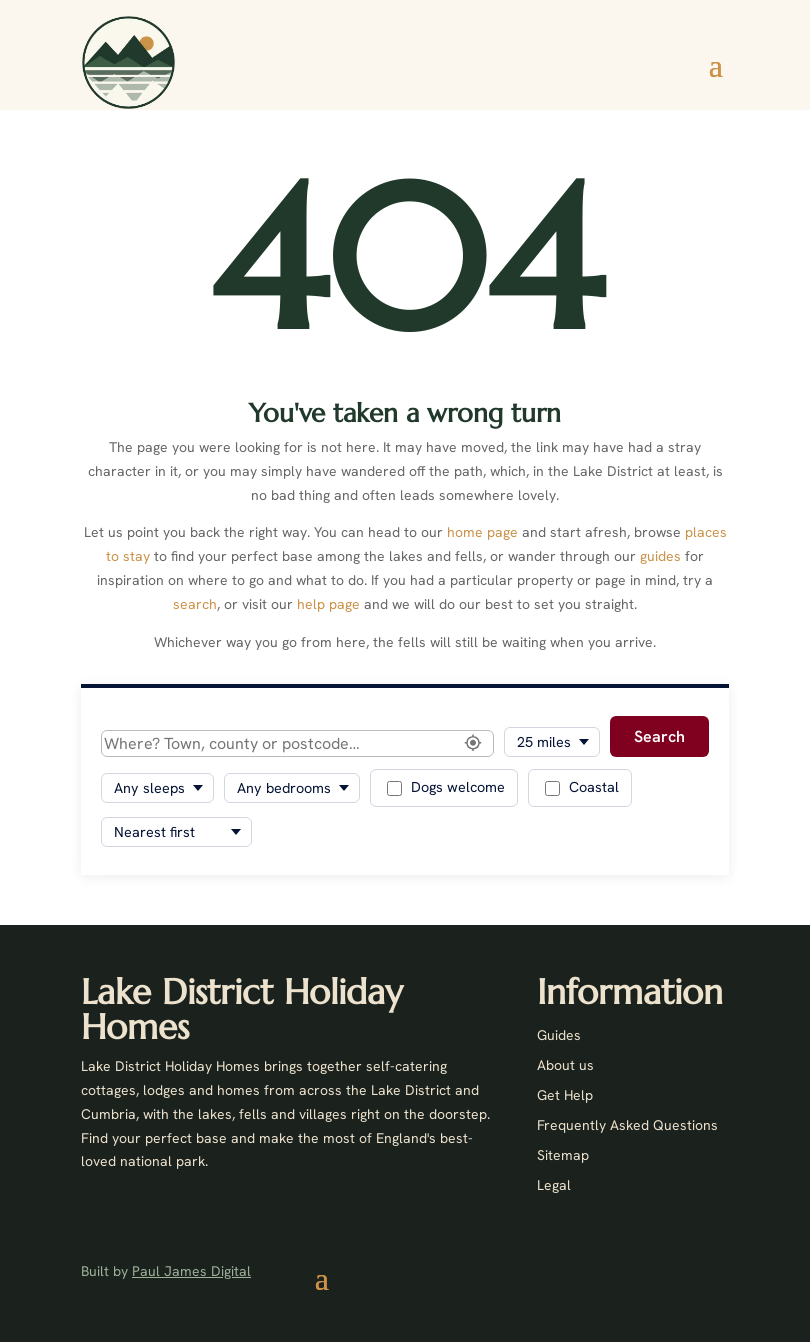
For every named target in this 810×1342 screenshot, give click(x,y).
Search (659, 736)
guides (660, 556)
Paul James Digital (191, 1271)
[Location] (297, 743)
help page (328, 604)
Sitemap (563, 1156)
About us (565, 1066)
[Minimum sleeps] (157, 788)
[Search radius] (552, 742)
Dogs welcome (446, 787)
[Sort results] (176, 832)
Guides (559, 1036)
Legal (554, 1186)
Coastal (582, 787)
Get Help (565, 1096)
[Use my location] (473, 744)
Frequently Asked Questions (627, 1126)
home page (482, 532)
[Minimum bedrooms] (292, 788)
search (195, 604)
